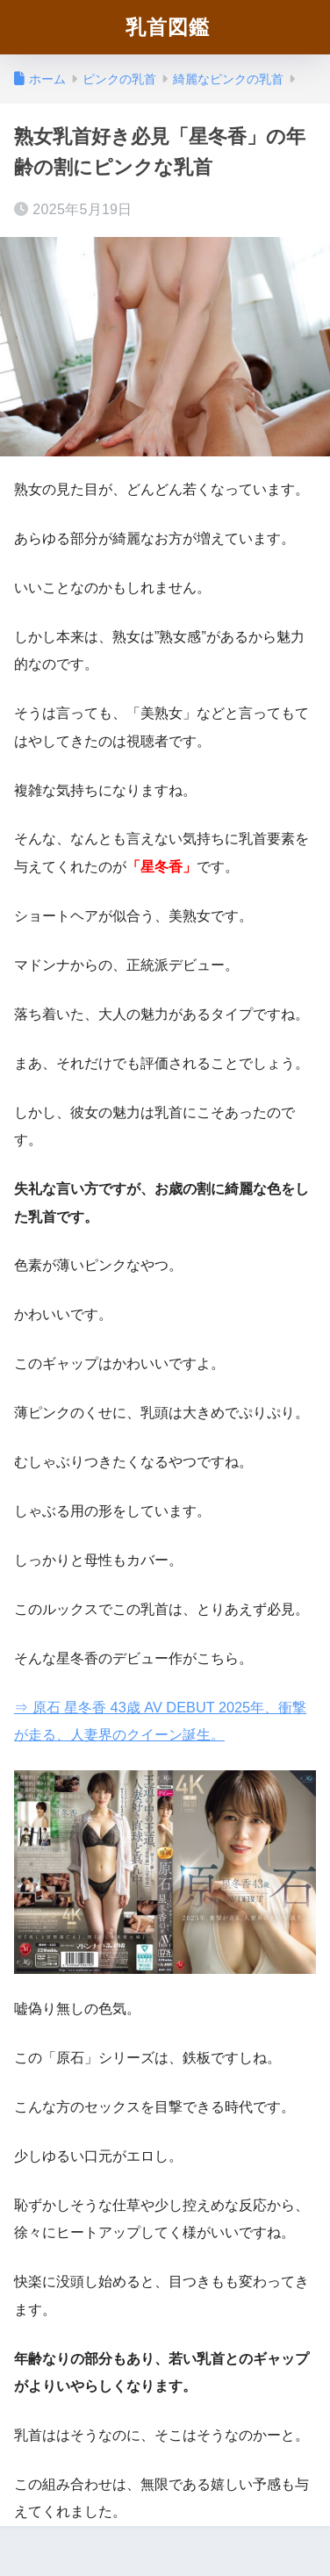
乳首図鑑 (168, 26)
